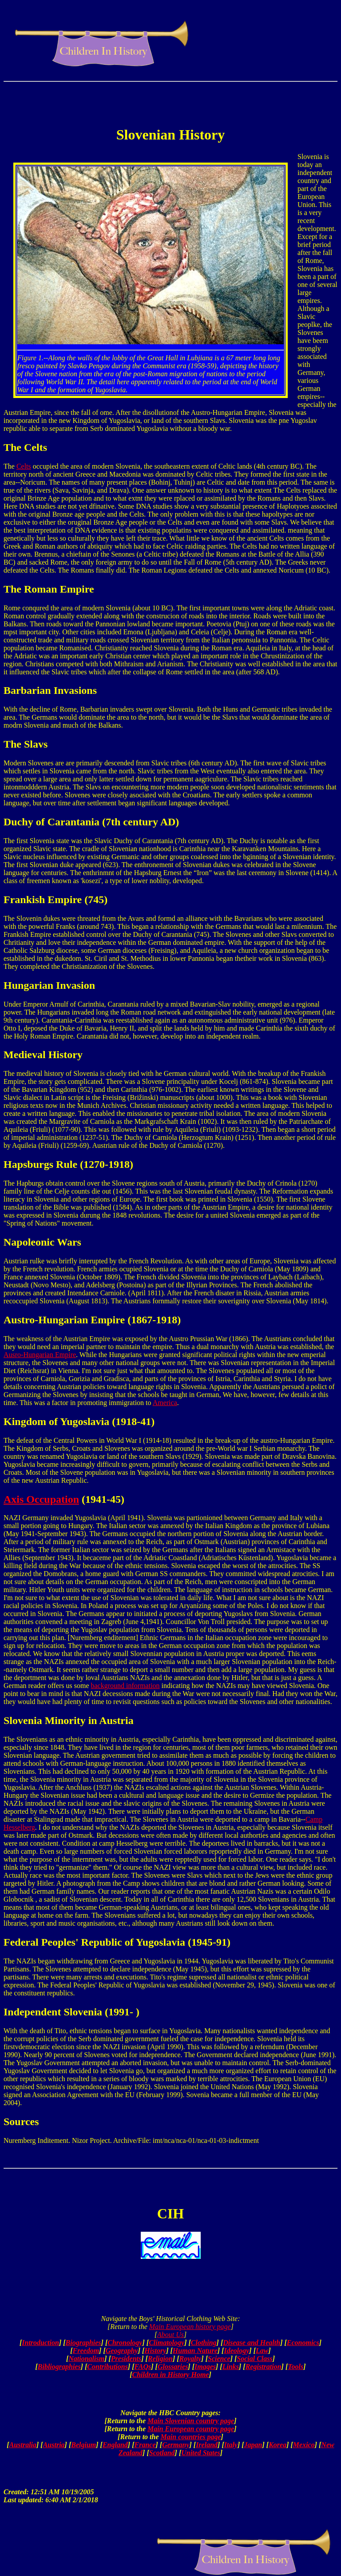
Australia (22, 2445)
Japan (253, 2445)
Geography (122, 2350)
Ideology (236, 2350)
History (155, 2350)
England (115, 2445)
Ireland (207, 2445)
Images (205, 2366)
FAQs (143, 2366)
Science (219, 2358)
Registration (264, 2366)
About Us (170, 2334)
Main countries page (191, 2437)
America (165, 1402)
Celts (23, 466)
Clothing (204, 2342)
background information (125, 1685)
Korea (277, 2445)
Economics (303, 2342)
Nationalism (86, 2358)
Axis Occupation (41, 1499)
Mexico (304, 2445)
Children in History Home (170, 2374)
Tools (295, 2366)
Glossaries (173, 2366)
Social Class (254, 2358)
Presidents (126, 2358)
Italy (231, 2445)
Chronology (124, 2342)
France (145, 2445)
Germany (175, 2445)
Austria (54, 2445)
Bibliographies (59, 2366)
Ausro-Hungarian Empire (40, 1354)
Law (262, 2350)
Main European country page (190, 2429)
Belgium (83, 2445)
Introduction (40, 2342)
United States (200, 2453)
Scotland (162, 2453)
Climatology (166, 2342)
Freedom (86, 2350)
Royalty (190, 2358)
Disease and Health (251, 2342)
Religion (160, 2358)
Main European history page (190, 2326)
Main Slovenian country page (190, 2421)
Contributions (107, 2366)
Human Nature (195, 2350)
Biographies (83, 2342)
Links (230, 2366)
